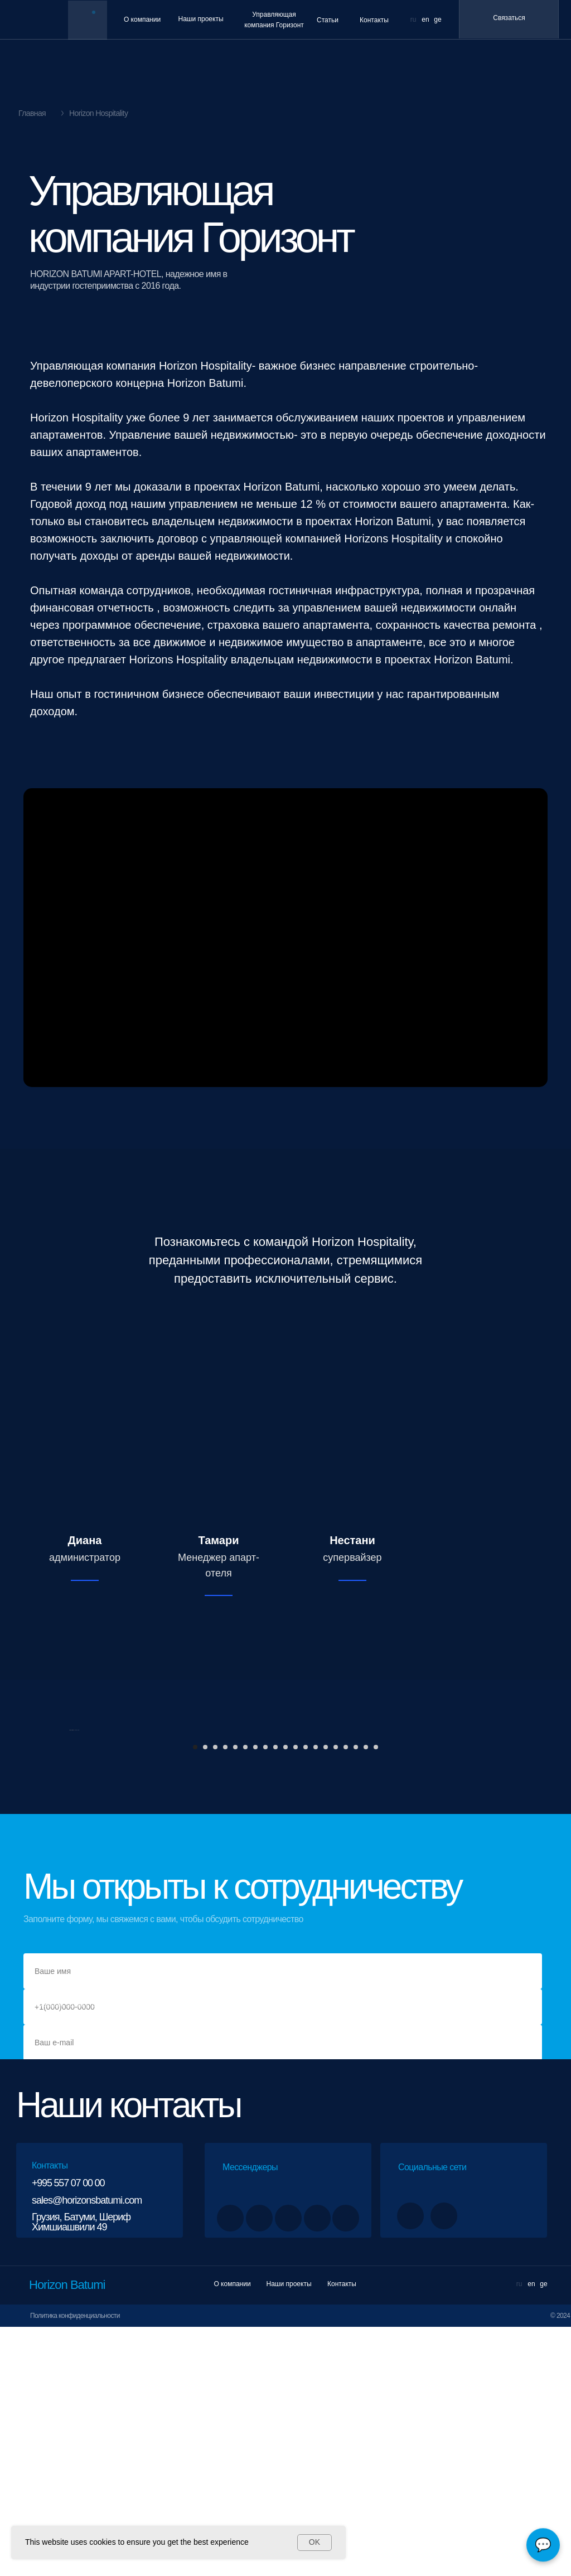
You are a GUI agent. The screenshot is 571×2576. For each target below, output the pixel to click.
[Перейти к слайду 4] (225, 1996)
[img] (87, 20)
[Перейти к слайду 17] (356, 1996)
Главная (32, 113)
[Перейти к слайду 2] (205, 1996)
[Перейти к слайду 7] (255, 1996)
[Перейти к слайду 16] (345, 1996)
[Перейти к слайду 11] (295, 1996)
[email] (282, 2292)
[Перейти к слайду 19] (376, 1996)
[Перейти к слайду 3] (215, 1996)
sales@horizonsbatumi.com (87, 2449)
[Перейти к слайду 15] (335, 1996)
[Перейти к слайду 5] (235, 1996)
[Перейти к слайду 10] (285, 1996)
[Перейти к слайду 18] (366, 1996)
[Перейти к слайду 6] (245, 1996)
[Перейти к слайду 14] (325, 1996)
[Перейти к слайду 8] (265, 1996)
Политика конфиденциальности (75, 2565)
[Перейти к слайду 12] (305, 1996)
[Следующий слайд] (503, 1855)
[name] (282, 2220)
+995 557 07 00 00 (68, 2432)
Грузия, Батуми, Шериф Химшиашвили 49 (81, 2471)
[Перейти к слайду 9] (275, 1996)
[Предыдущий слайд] (68, 1855)
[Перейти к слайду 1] (195, 1996)
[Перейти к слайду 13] (315, 1996)
